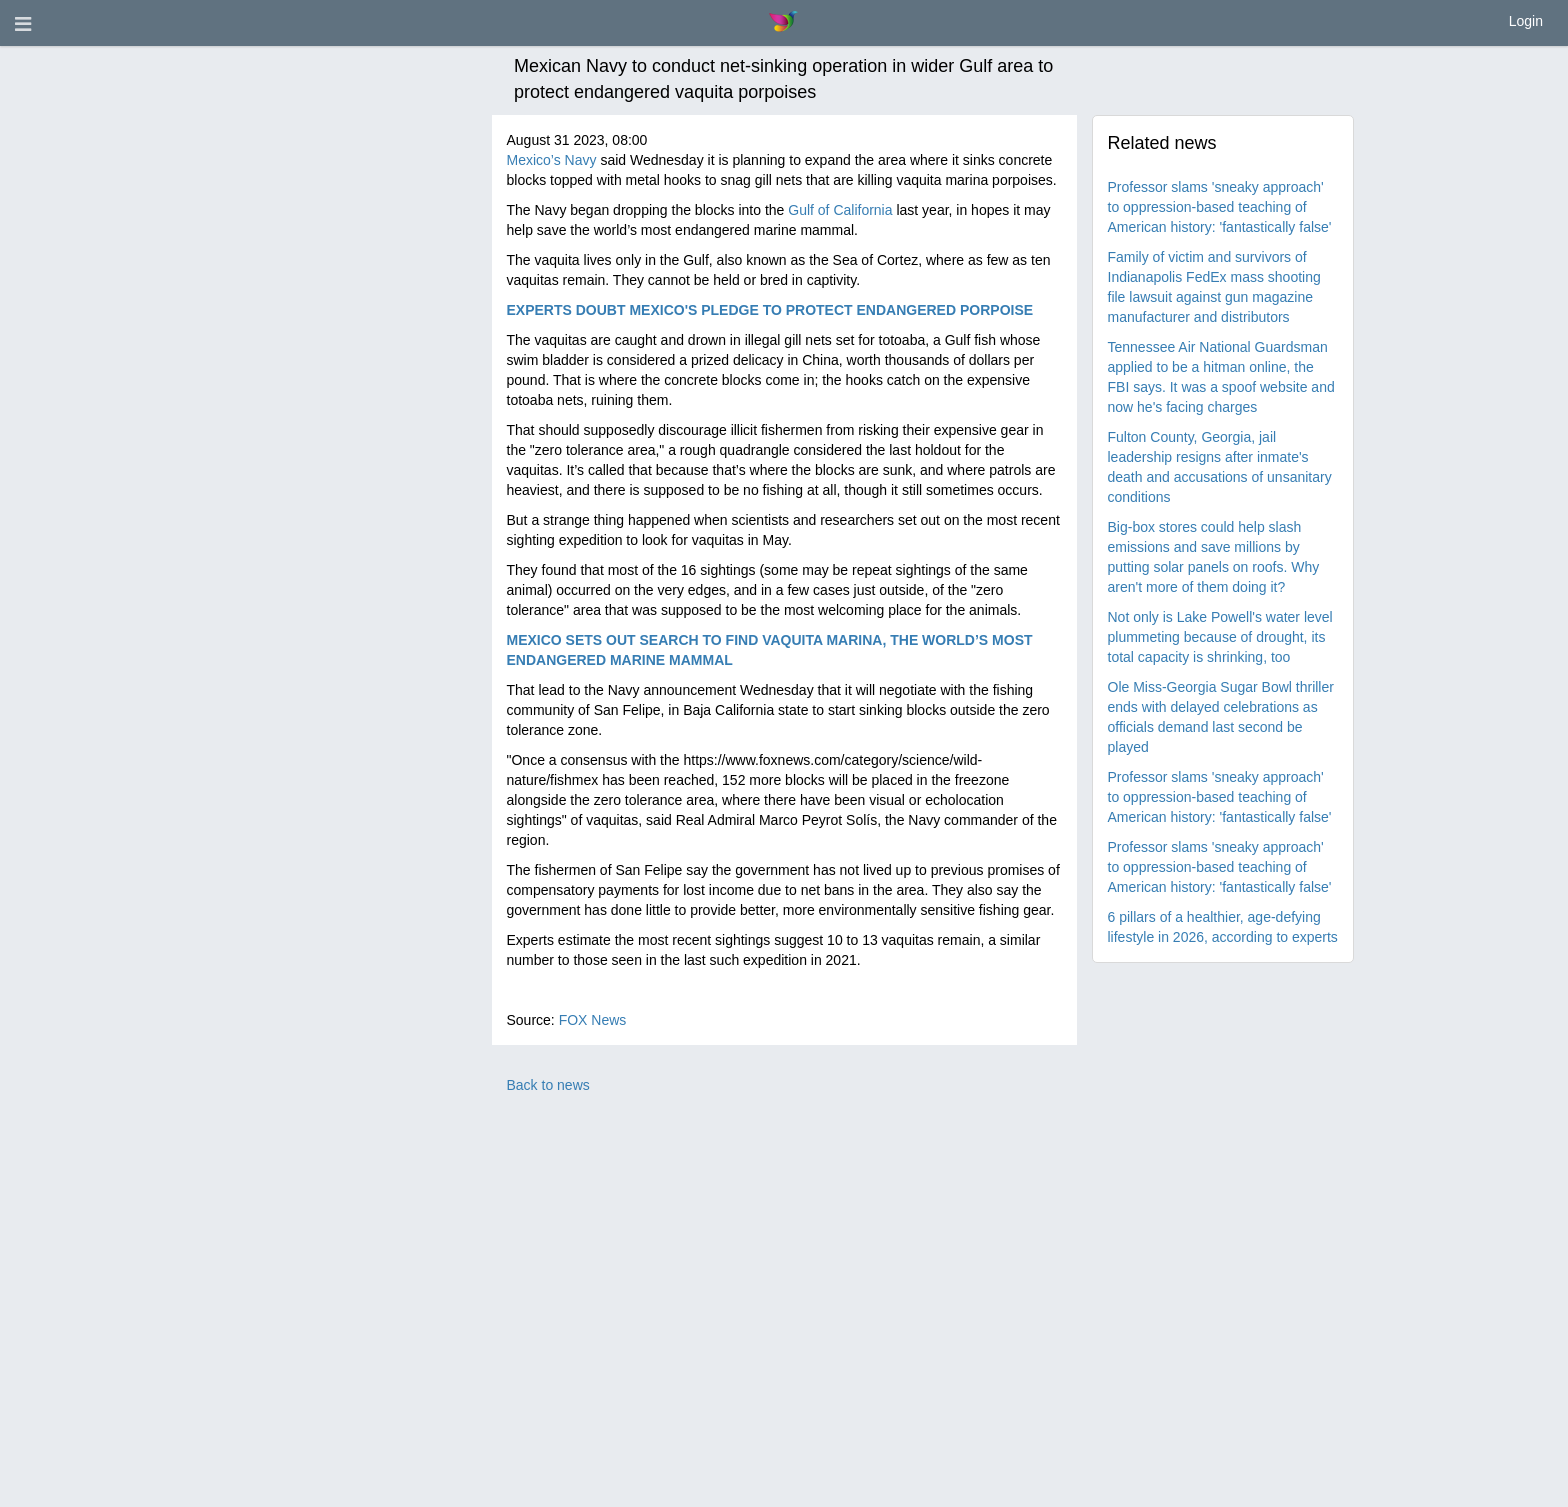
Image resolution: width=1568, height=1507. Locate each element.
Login (1526, 21)
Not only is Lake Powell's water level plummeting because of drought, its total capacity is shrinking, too (1220, 637)
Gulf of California (840, 210)
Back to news (548, 1085)
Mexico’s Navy (552, 160)
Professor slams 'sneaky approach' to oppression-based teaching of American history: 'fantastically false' (1220, 207)
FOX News (593, 1020)
